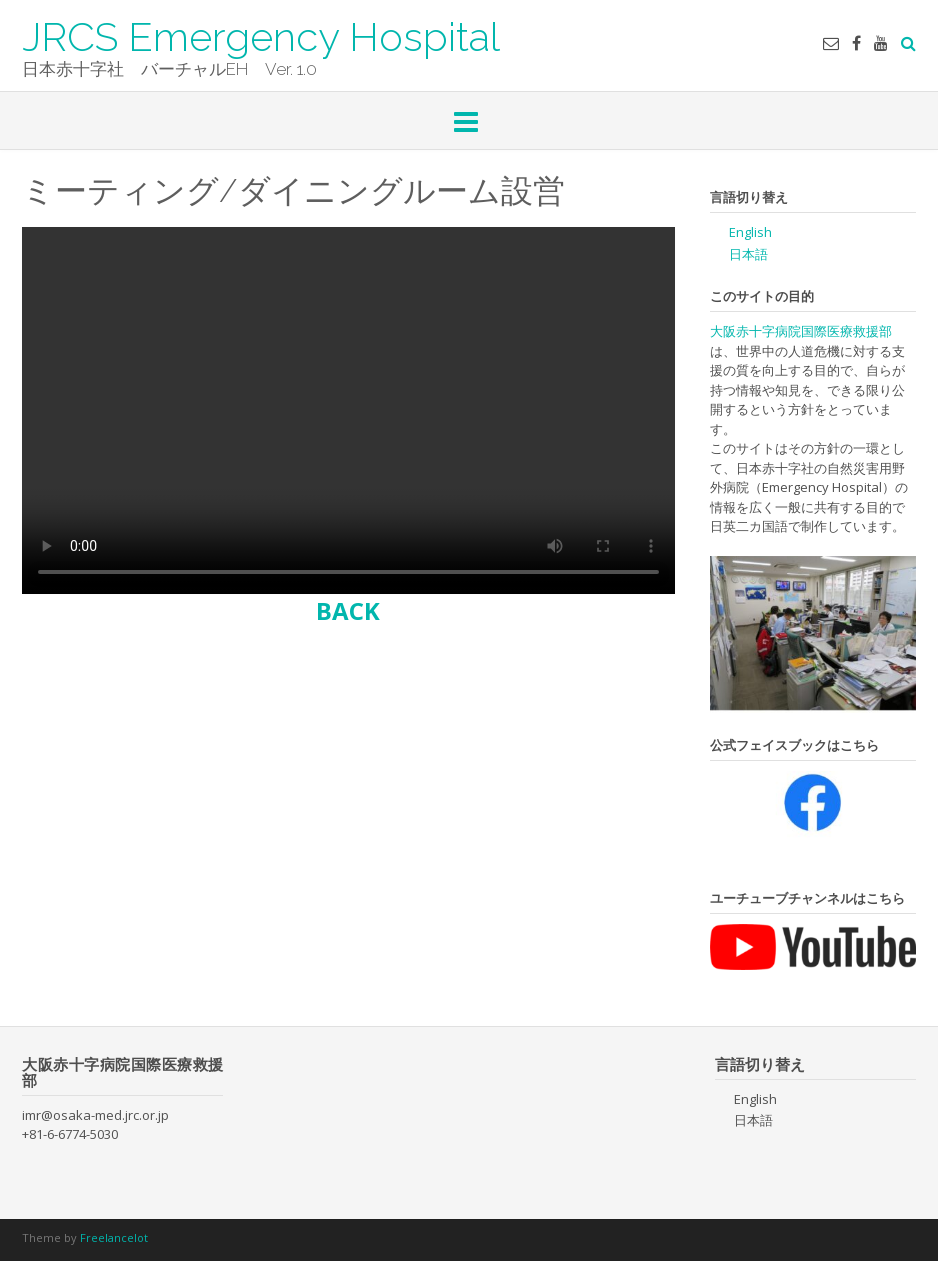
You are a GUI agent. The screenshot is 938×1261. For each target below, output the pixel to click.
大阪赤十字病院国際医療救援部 (801, 331)
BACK (348, 610)
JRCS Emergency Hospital (261, 35)
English (750, 232)
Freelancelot (114, 1237)
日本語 (748, 254)
